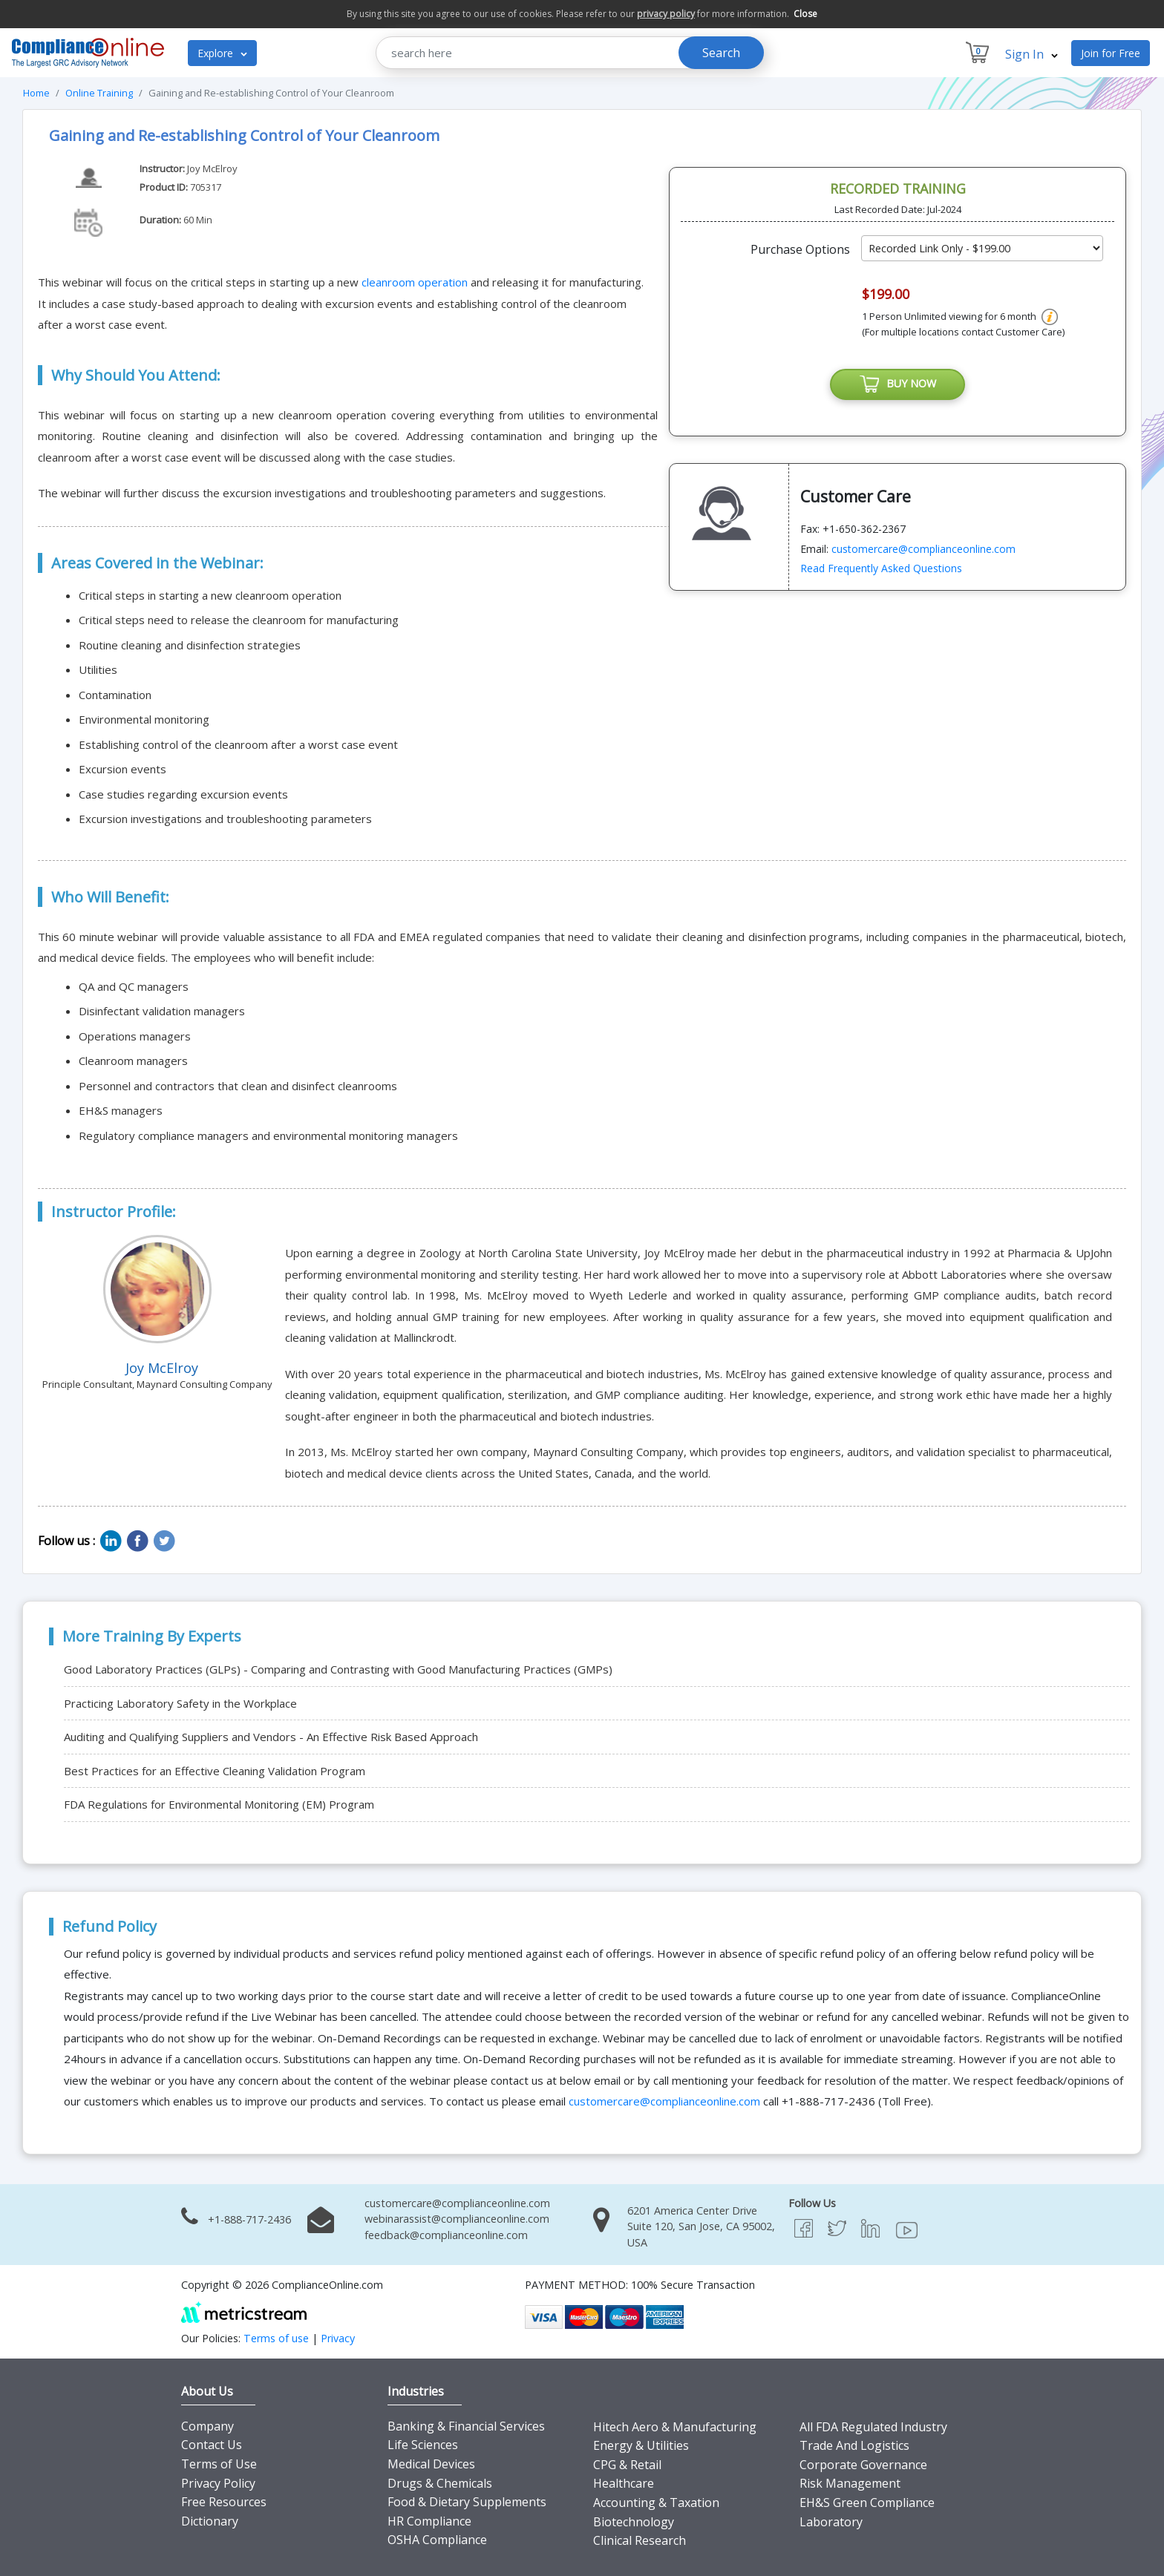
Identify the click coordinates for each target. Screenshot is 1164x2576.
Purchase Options (800, 249)
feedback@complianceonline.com (446, 2235)
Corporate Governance (863, 2465)
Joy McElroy (212, 168)
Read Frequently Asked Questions (881, 570)
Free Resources (224, 2502)
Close (805, 13)
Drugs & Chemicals (440, 2483)
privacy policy (666, 13)
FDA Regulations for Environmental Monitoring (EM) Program (219, 1804)
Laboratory (831, 2522)
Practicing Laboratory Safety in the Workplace (180, 1703)
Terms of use (276, 2338)
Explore (222, 53)
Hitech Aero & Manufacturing (674, 2427)
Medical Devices (431, 2464)
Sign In (1031, 54)
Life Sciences (423, 2444)
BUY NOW (897, 385)
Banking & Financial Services (466, 2426)
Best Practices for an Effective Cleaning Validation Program (214, 1770)
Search (721, 53)
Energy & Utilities (641, 2445)
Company (207, 2426)
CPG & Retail (627, 2465)
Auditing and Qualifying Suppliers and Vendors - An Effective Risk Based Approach (271, 1736)
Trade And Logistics (854, 2445)
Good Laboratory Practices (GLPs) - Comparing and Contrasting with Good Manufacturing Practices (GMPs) (338, 1669)
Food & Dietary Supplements (467, 2502)
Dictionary (209, 2521)
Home (36, 92)
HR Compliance (429, 2521)
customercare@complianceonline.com (923, 550)
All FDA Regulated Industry (873, 2427)
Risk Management (850, 2483)
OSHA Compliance (437, 2539)
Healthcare (623, 2483)
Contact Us (211, 2444)
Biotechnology (633, 2522)
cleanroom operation (415, 282)
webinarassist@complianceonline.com (456, 2219)
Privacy (338, 2338)
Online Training (99, 92)
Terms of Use (219, 2464)
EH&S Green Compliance (867, 2502)
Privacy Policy (218, 2483)
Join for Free (1110, 53)
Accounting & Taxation (656, 2502)
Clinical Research (639, 2540)
